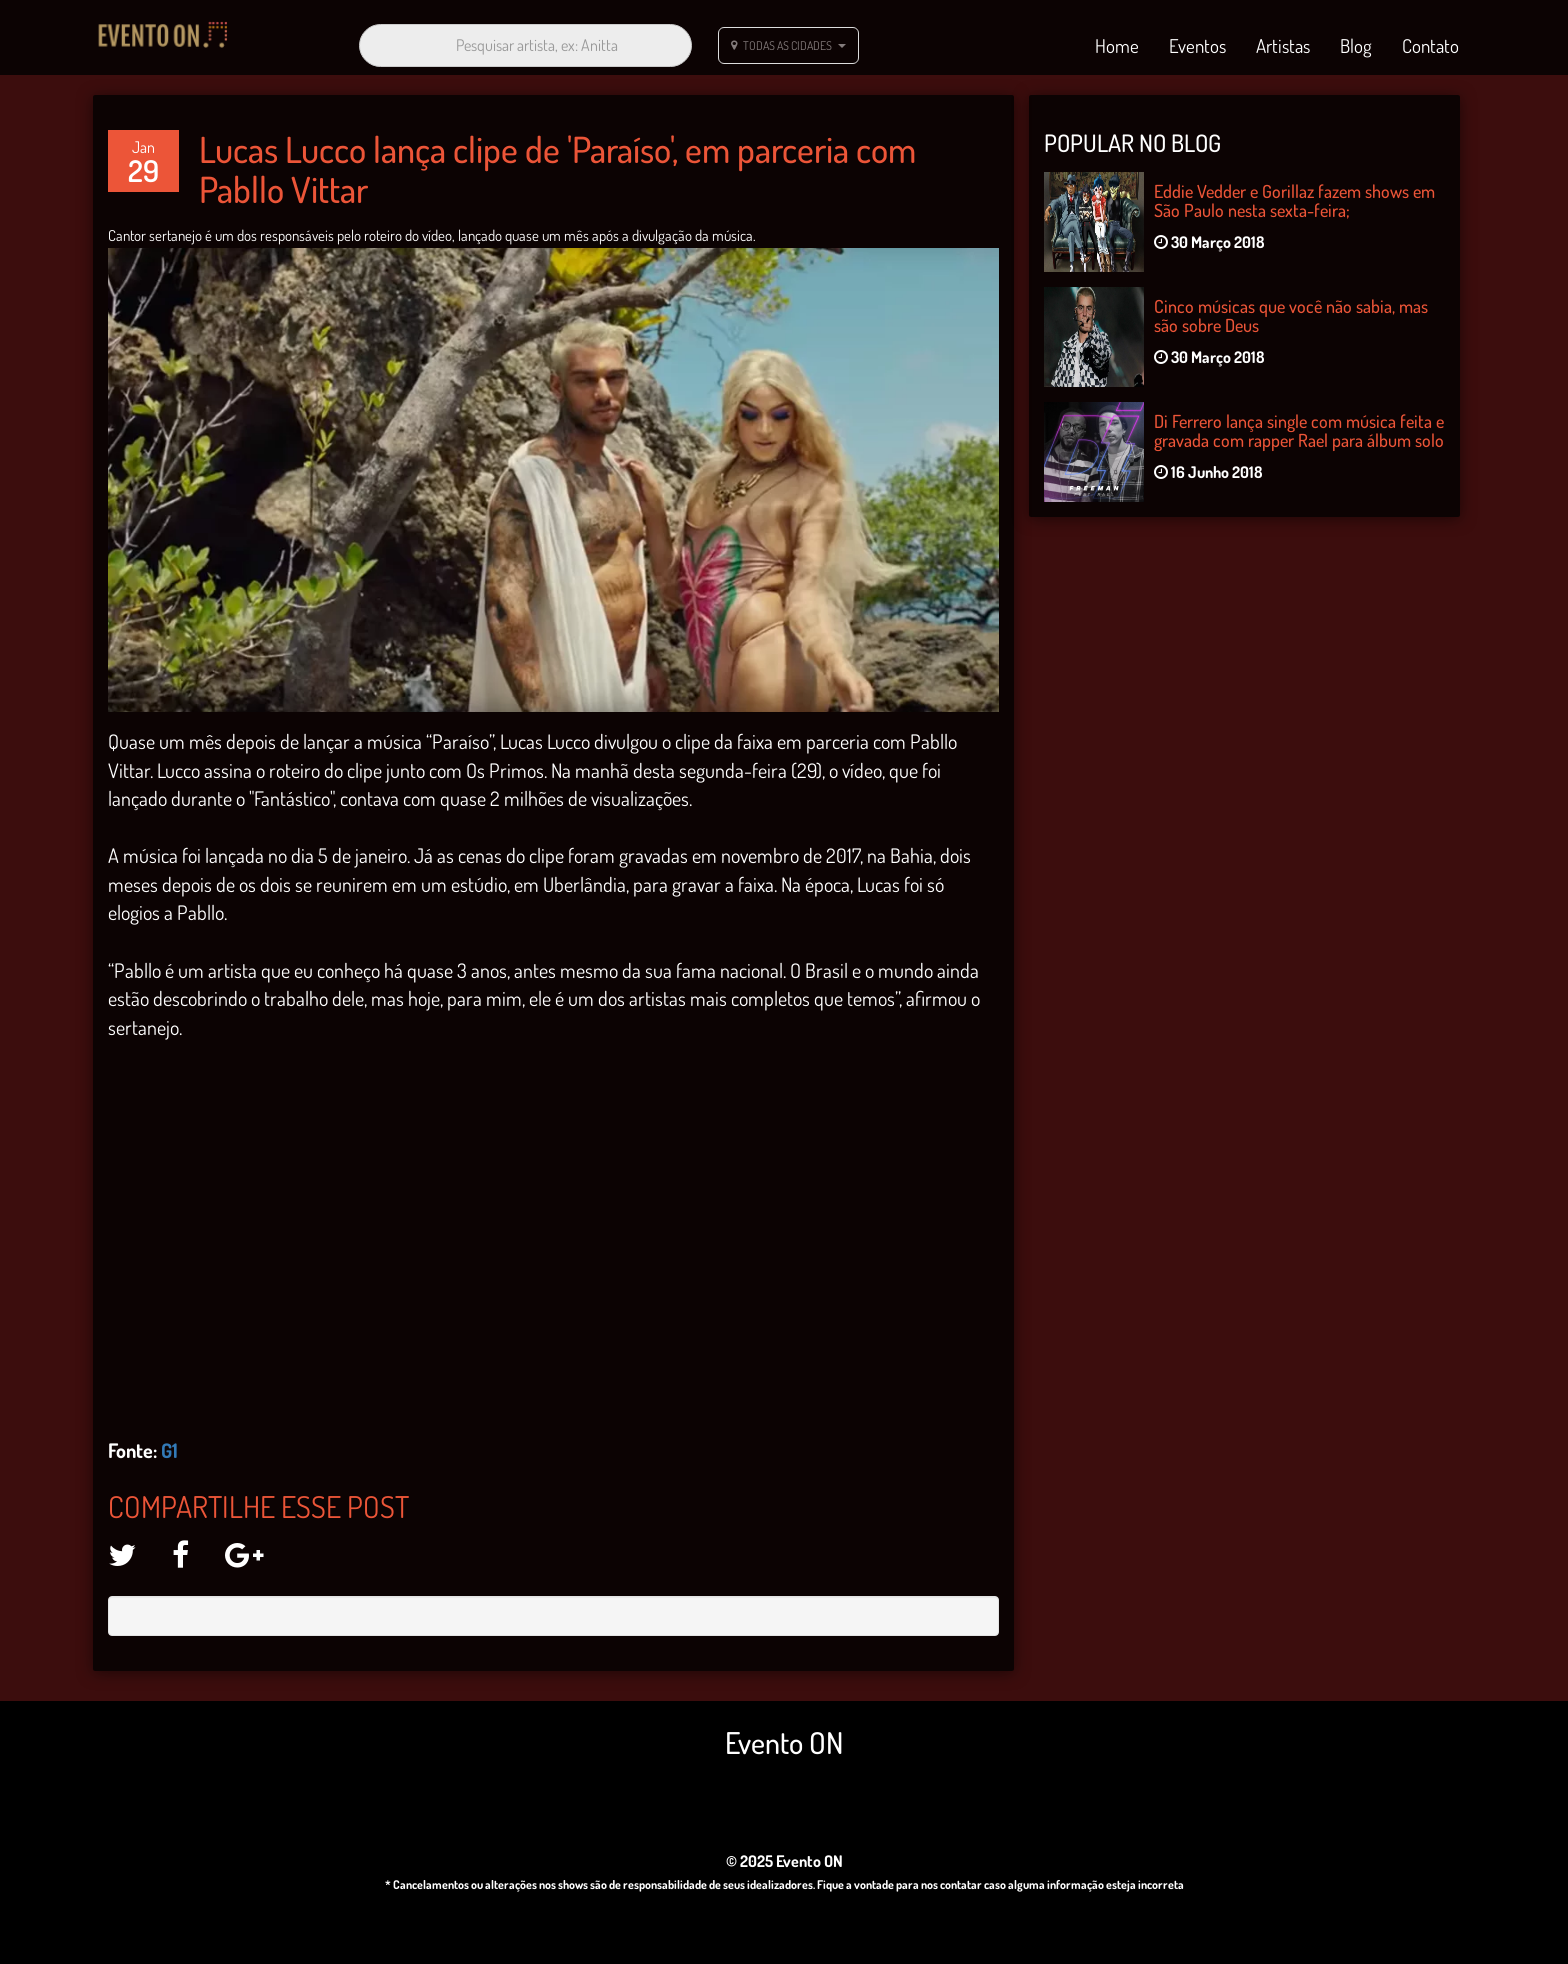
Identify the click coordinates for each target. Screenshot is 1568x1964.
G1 (169, 1443)
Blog (1356, 41)
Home (1117, 41)
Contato (1430, 41)
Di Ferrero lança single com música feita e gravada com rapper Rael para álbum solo (1299, 423)
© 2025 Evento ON (784, 1853)
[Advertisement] (1244, 679)
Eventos (1197, 41)
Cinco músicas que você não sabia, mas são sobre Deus (1291, 308)
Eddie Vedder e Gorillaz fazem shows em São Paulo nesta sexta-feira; (1294, 193)
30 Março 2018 (1209, 235)
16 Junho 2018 (1208, 465)
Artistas (1283, 41)
